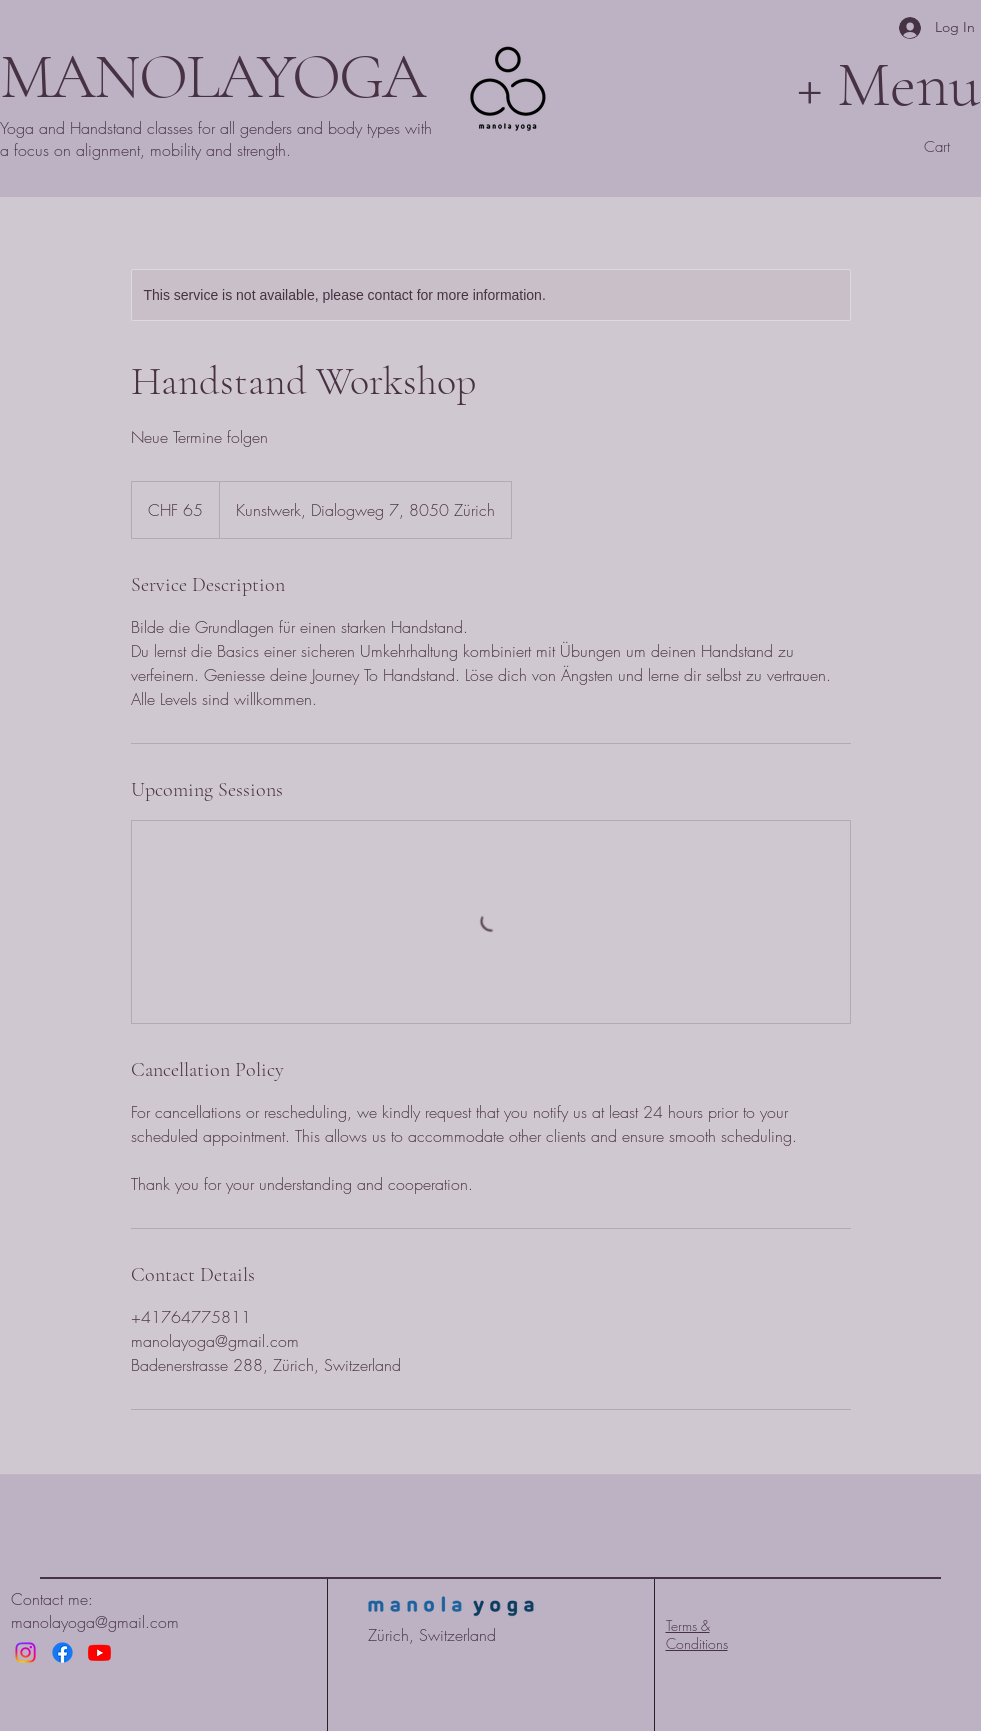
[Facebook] (62, 1652)
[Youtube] (99, 1652)
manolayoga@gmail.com (95, 1622)
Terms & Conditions (697, 1634)
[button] (952, 147)
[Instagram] (25, 1652)
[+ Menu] (788, 84)
